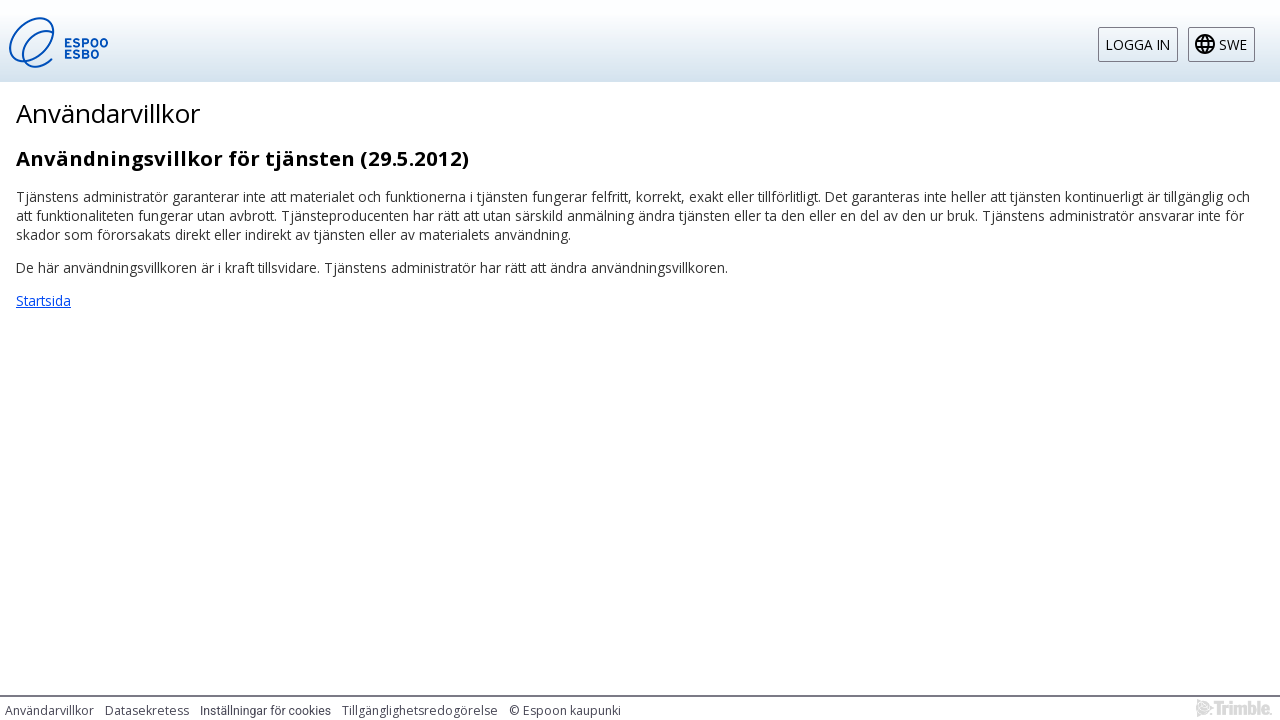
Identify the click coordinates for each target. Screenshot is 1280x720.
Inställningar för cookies (265, 711)
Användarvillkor (49, 710)
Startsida (43, 300)
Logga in (1138, 44)
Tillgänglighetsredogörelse (420, 710)
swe (1233, 44)
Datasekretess (147, 710)
